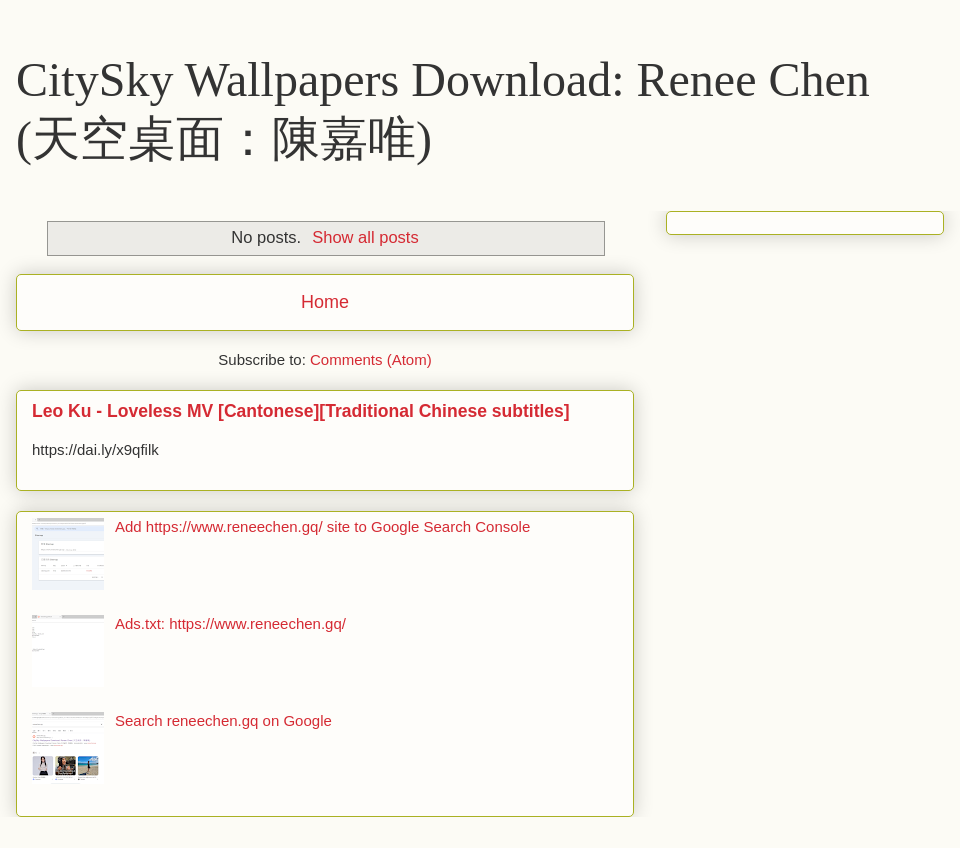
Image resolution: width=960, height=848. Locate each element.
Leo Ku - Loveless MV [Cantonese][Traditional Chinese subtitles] (301, 411)
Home (325, 302)
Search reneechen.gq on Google (223, 720)
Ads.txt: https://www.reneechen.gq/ (230, 623)
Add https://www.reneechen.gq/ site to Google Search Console (322, 526)
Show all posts (365, 237)
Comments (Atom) (371, 359)
